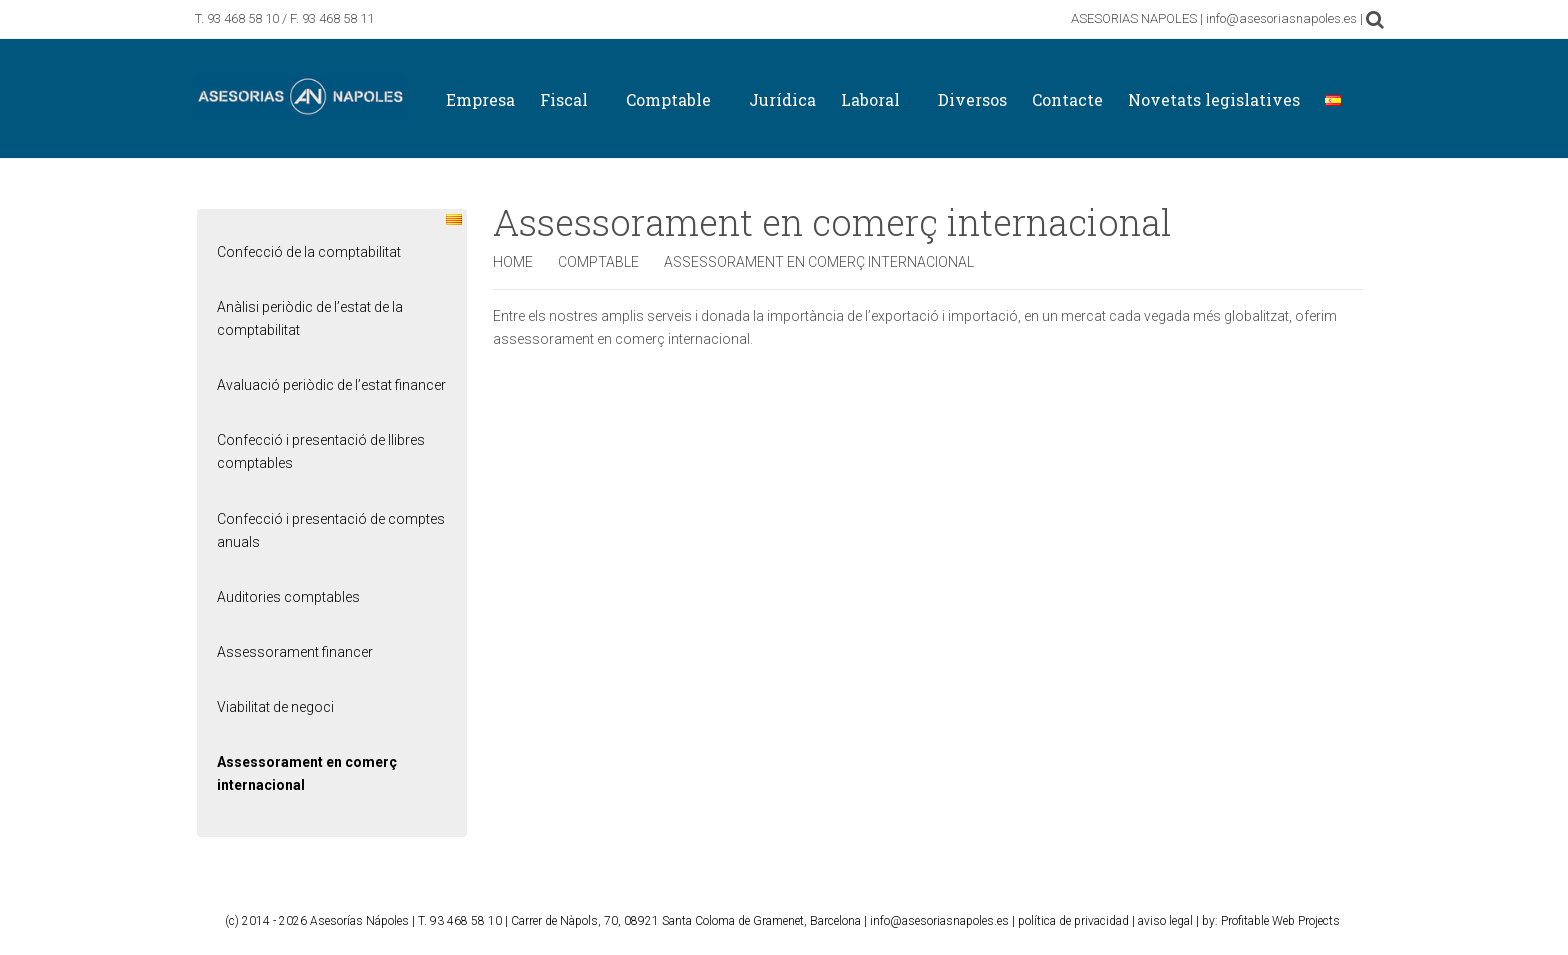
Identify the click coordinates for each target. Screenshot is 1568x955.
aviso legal (1165, 921)
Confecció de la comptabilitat (309, 252)
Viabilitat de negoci (275, 707)
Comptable (598, 262)
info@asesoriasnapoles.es (939, 921)
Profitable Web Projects (1280, 921)
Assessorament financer (295, 652)
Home (513, 262)
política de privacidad (1073, 921)
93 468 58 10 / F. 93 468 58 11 (290, 18)
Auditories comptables (288, 597)
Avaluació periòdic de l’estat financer (331, 385)
